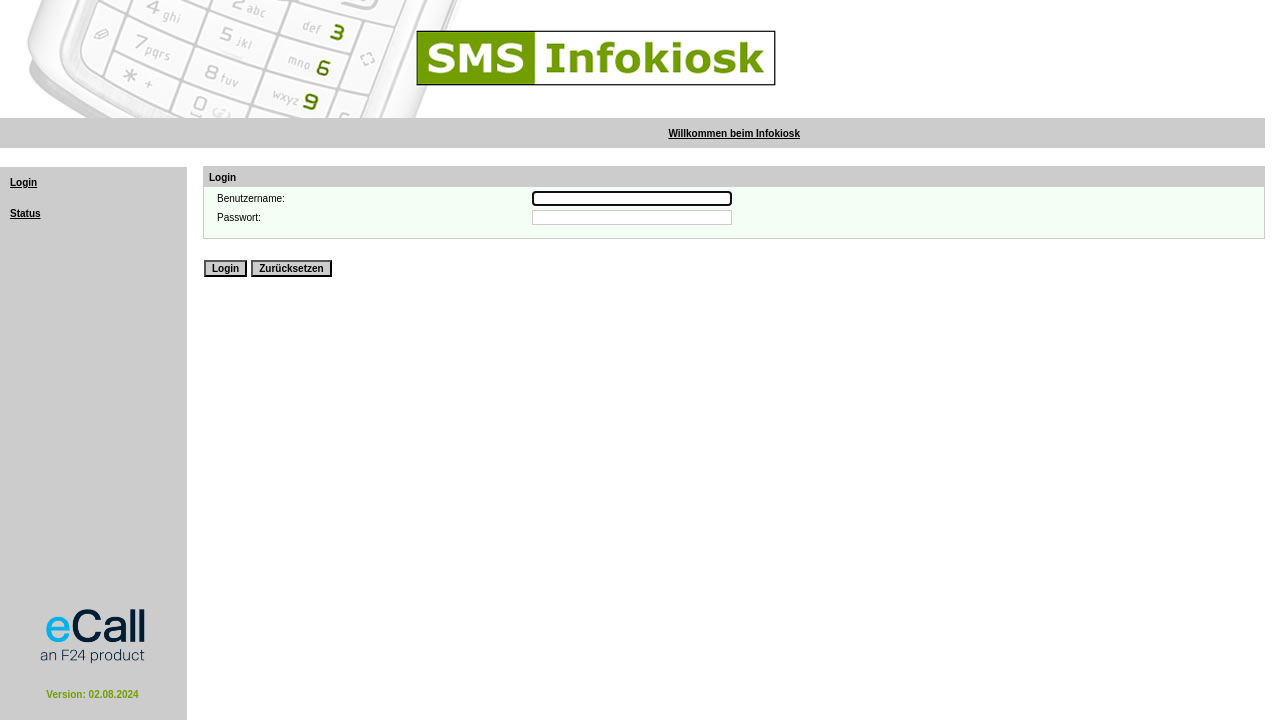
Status (25, 213)
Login (23, 182)
